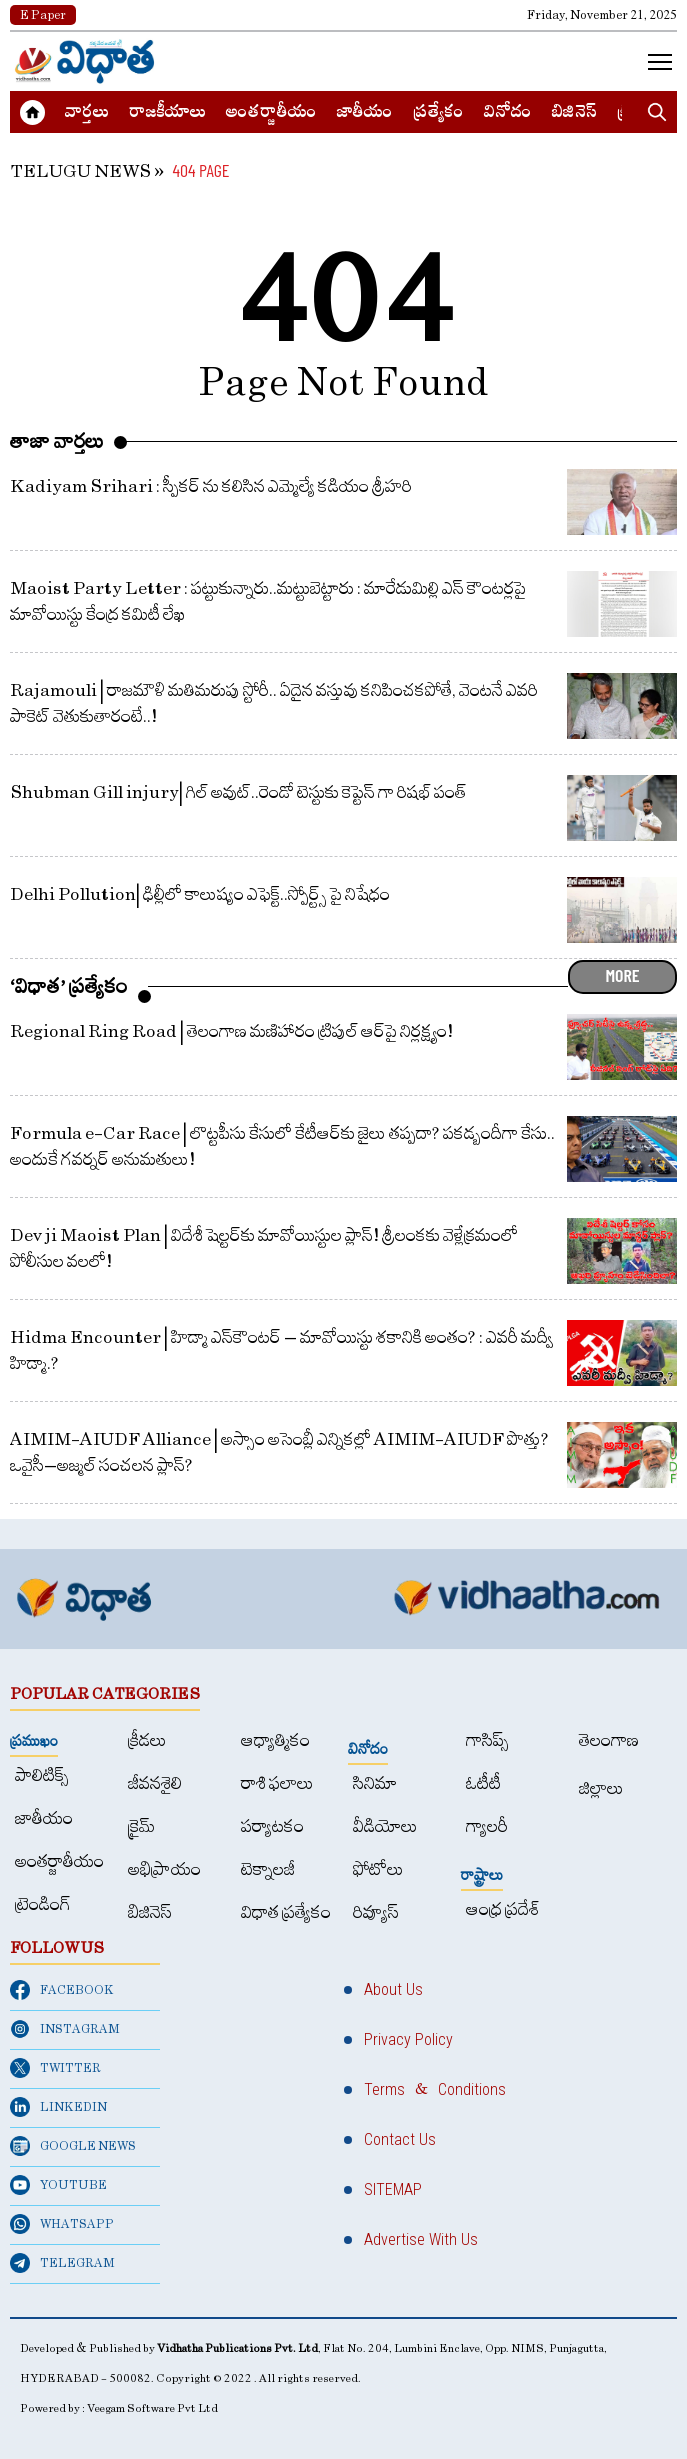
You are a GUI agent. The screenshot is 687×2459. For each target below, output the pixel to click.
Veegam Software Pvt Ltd (152, 2408)
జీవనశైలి (155, 1783)
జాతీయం (365, 114)
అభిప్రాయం (164, 1869)
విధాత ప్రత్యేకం (286, 1912)
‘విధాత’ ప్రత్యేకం (69, 986)
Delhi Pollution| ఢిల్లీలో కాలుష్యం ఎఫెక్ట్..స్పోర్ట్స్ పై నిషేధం (200, 894)
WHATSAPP (62, 2224)
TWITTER (55, 2068)
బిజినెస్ (574, 114)
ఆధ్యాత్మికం (275, 1740)
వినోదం (508, 114)
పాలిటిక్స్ (42, 1775)
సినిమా (375, 1783)
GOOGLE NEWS (73, 2146)
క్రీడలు (147, 1740)
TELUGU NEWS (80, 171)
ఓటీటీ (483, 1783)
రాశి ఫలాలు (277, 1783)
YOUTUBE (58, 2185)
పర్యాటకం (272, 1826)
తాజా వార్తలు (57, 441)
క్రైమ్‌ (141, 1826)
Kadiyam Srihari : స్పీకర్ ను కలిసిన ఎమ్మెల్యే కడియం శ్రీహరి (211, 486)
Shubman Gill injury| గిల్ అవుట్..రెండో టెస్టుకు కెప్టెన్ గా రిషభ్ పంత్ (238, 792)
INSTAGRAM (65, 2029)
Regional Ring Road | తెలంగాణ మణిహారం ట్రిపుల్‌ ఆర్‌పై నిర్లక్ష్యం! (231, 1031)
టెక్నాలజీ (268, 1869)
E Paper (43, 15)
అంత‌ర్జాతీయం (271, 114)
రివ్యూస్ (376, 1912)
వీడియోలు (385, 1826)
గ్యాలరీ (487, 1826)
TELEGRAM (62, 2263)
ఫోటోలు (378, 1869)
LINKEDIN (58, 2107)
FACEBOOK (62, 1990)
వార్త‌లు (87, 114)
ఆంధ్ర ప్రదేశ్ (503, 1909)
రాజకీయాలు (167, 114)
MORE (622, 975)
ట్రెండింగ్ (43, 1904)
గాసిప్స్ (487, 1740)
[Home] (85, 61)
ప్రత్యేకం (438, 114)
